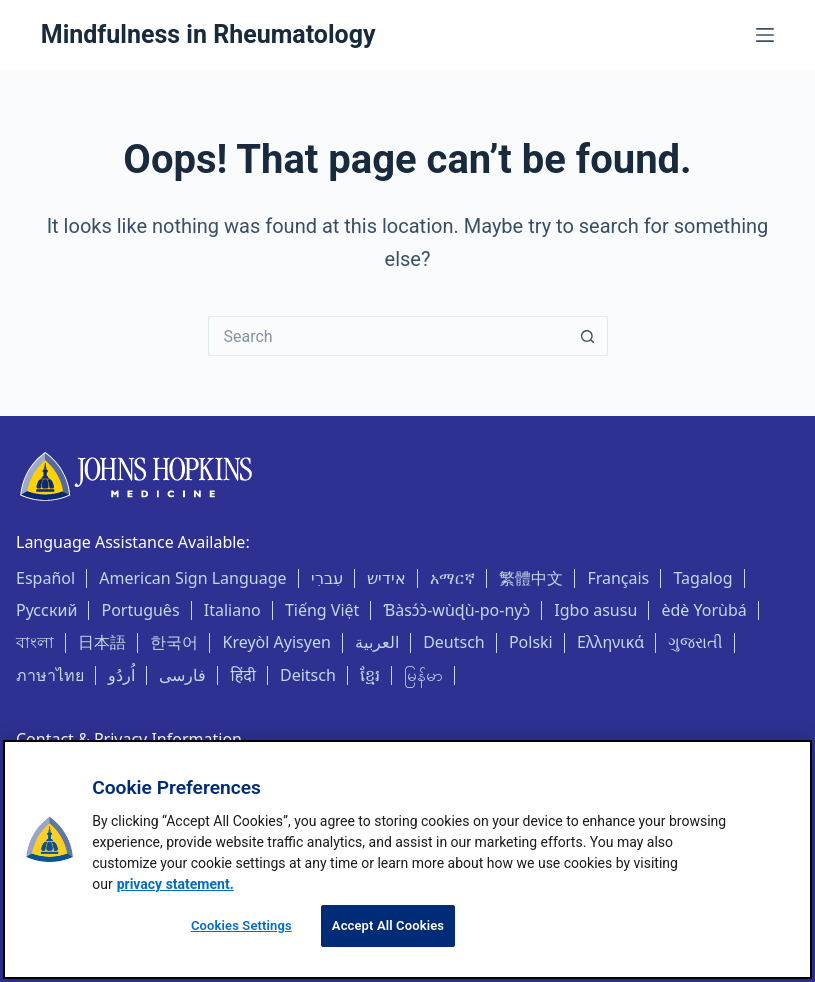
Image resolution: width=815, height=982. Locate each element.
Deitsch (308, 675)
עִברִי (327, 578)
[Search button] (588, 336)
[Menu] (765, 35)
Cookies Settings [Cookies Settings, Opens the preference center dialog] (241, 925)
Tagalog (702, 578)
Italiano (232, 610)
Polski (531, 642)
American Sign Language (192, 578)
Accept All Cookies (388, 925)
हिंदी (243, 675)
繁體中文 (531, 578)
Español (45, 578)
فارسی (182, 675)
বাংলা (35, 642)
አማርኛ (452, 578)
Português (141, 610)
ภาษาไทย (50, 675)
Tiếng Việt (322, 610)
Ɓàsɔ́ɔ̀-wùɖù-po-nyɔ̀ (457, 610)
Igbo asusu (595, 610)
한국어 (174, 642)
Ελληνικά (610, 642)
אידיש (386, 578)
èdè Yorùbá (703, 610)
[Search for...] (388, 336)
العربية (377, 642)
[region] (407, 859)
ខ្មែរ (370, 675)
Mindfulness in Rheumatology (208, 34)
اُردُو (121, 675)
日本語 (102, 642)
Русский (46, 610)
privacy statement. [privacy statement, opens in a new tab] (175, 884)
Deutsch (454, 642)
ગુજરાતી (695, 642)
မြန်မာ (423, 675)
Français (618, 578)
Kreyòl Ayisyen (277, 642)
